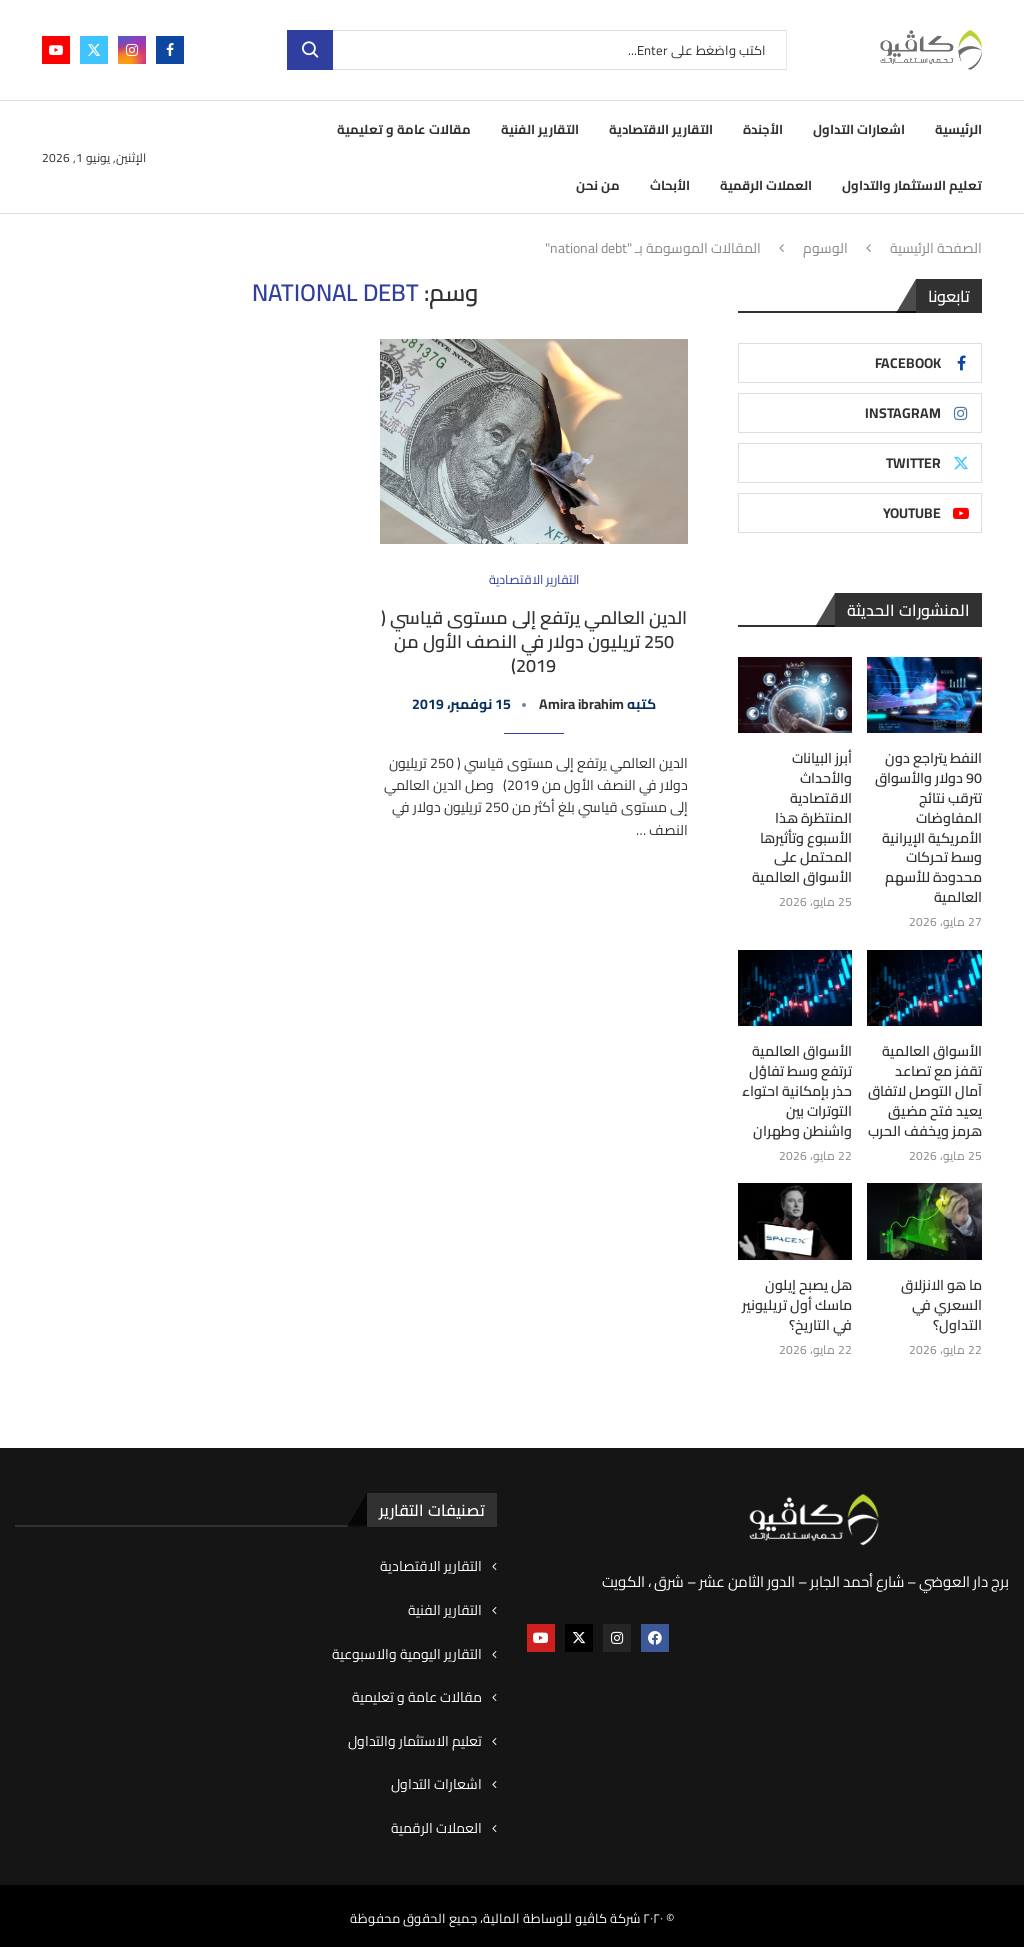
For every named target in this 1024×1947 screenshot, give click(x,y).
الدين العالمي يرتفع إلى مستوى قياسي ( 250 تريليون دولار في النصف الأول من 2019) (534, 642)
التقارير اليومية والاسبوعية (407, 1650)
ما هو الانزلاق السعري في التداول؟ (942, 1302)
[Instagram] (132, 50)
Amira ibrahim (581, 704)
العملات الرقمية (766, 185)
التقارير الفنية (540, 129)
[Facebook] (170, 50)
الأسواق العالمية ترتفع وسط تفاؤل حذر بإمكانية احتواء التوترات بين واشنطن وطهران (797, 1089)
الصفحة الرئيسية (936, 249)
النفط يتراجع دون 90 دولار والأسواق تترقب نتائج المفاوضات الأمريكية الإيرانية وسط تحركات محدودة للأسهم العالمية (928, 827)
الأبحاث (670, 185)
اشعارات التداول (859, 129)
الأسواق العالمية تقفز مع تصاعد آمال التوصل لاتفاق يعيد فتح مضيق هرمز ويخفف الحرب (925, 1089)
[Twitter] (94, 50)
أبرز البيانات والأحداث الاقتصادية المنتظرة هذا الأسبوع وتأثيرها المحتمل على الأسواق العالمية (795, 808)
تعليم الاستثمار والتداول (912, 185)
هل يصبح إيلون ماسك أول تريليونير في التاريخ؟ (798, 1302)
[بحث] (537, 50)
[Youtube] (56, 50)
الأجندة (763, 129)
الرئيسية (958, 129)
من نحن (598, 185)
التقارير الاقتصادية (661, 129)
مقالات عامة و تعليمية (404, 129)
